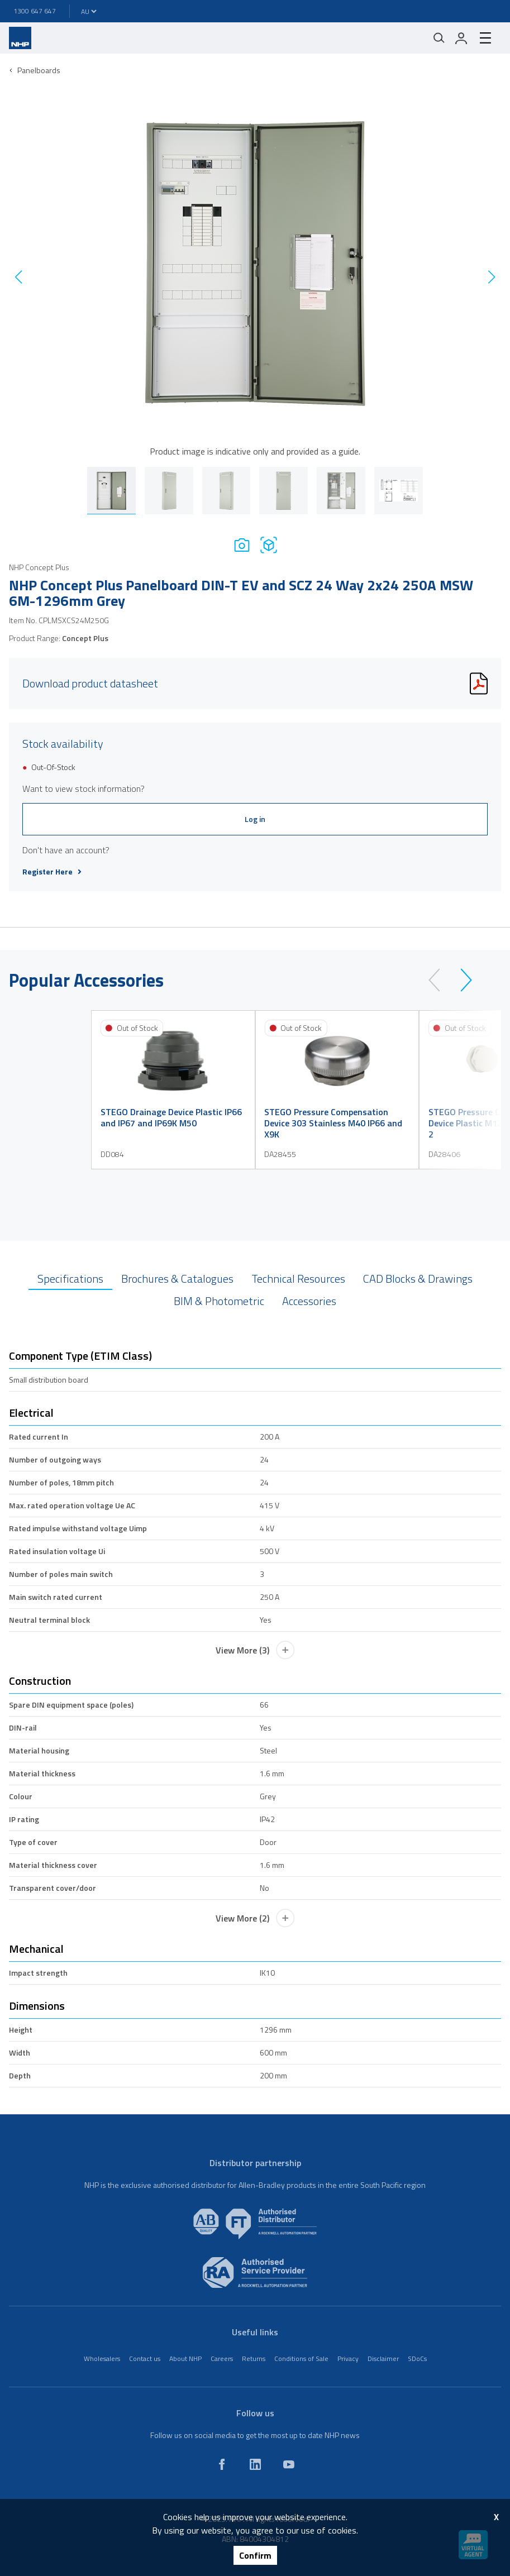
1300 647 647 (34, 11)
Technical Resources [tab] (298, 1278)
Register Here (52, 871)
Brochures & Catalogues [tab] (177, 1278)
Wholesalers (102, 2358)
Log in (255, 819)
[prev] (439, 980)
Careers (222, 2358)
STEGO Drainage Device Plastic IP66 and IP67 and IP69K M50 (171, 1117)
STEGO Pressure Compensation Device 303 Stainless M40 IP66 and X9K (333, 1123)
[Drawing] (268, 544)
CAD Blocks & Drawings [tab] (418, 1278)
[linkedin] (255, 2464)
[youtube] (288, 2464)
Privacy (348, 2358)
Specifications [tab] (70, 1278)
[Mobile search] (439, 38)
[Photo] (241, 544)
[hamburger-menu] (485, 38)
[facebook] (221, 2464)
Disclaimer (383, 2358)
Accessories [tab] (309, 1300)
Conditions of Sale (301, 2358)
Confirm (255, 2555)
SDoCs (417, 2358)
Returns (253, 2358)
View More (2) (255, 1918)
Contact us (144, 2358)
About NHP (185, 2358)
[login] (461, 38)
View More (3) (255, 1650)
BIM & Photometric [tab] (219, 1300)
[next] (461, 980)
